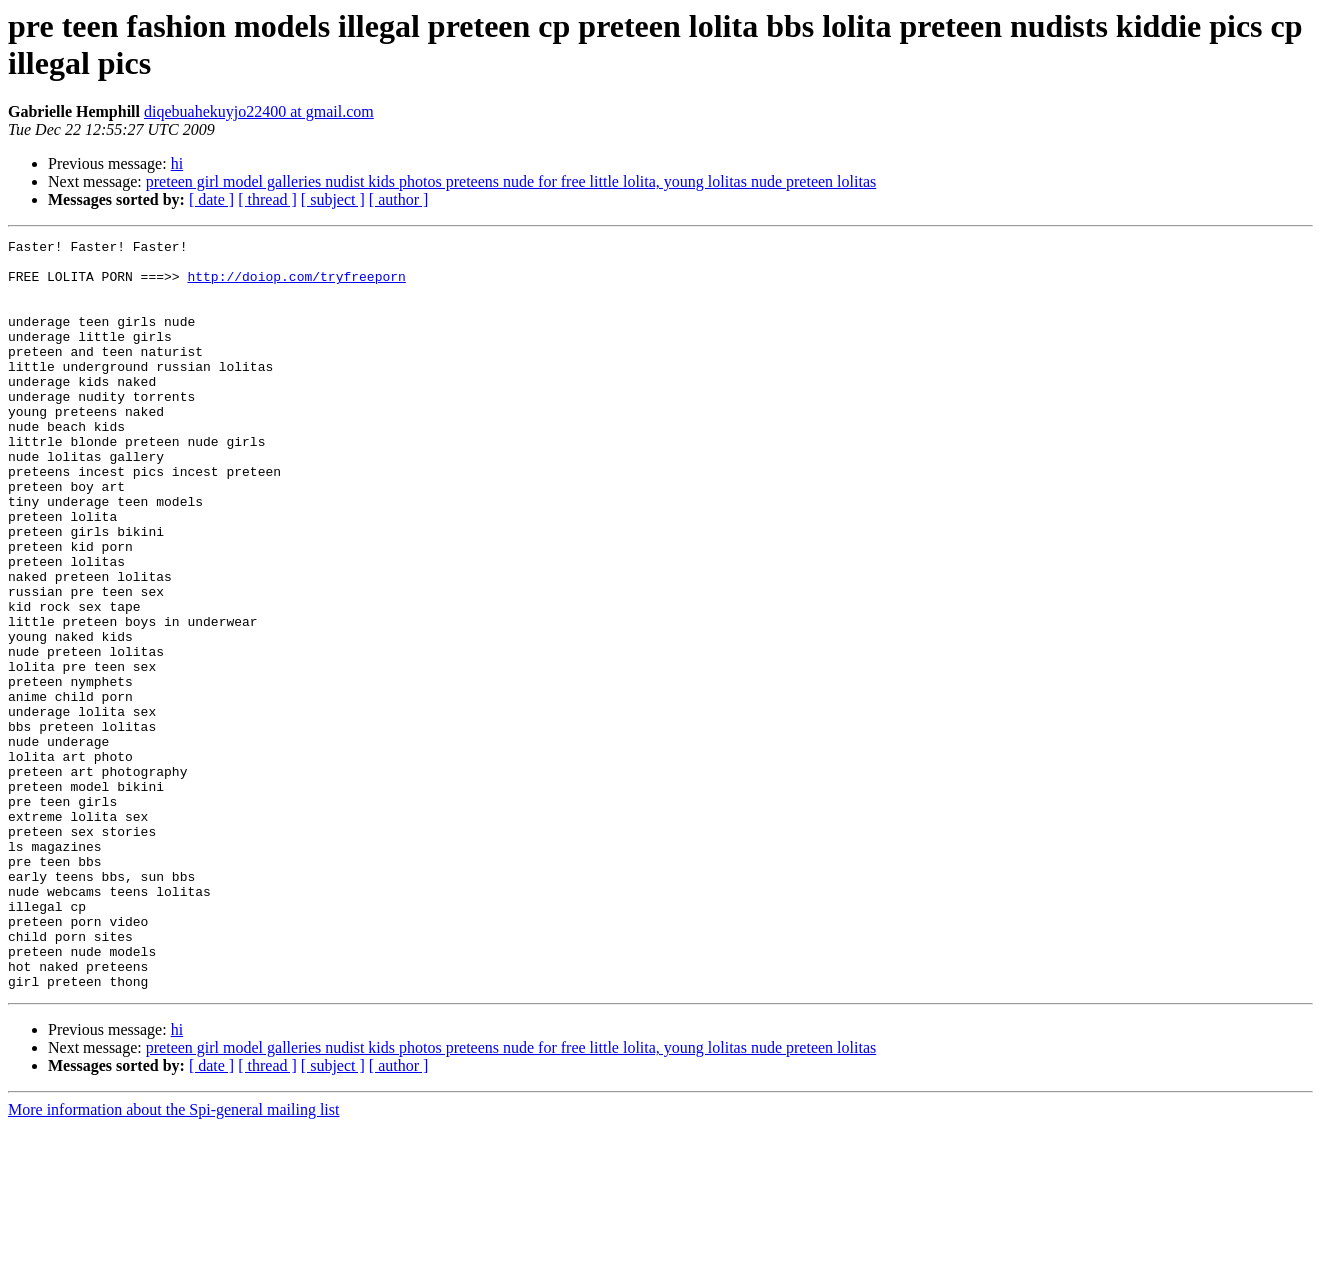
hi (177, 163)
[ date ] (211, 199)
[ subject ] (333, 199)
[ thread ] (267, 199)
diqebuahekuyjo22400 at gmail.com (259, 111)
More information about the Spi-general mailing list (173, 1259)
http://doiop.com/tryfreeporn (296, 285)
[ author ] (399, 199)
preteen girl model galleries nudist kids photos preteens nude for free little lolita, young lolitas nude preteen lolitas (511, 181)
